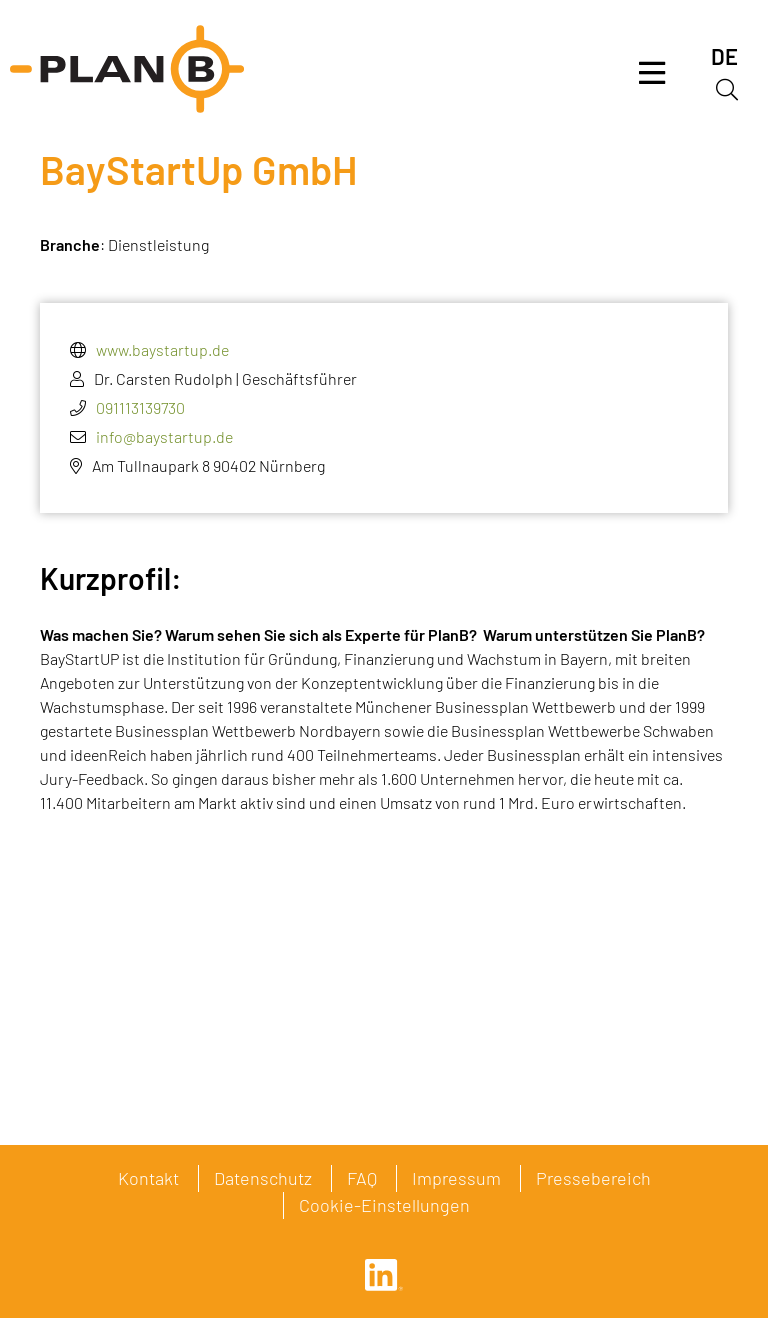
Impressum (456, 1178)
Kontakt (148, 1178)
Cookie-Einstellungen (384, 1205)
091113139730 (140, 407)
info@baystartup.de (164, 436)
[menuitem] (724, 56)
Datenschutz (263, 1178)
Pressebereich (593, 1178)
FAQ (362, 1178)
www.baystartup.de (162, 349)
